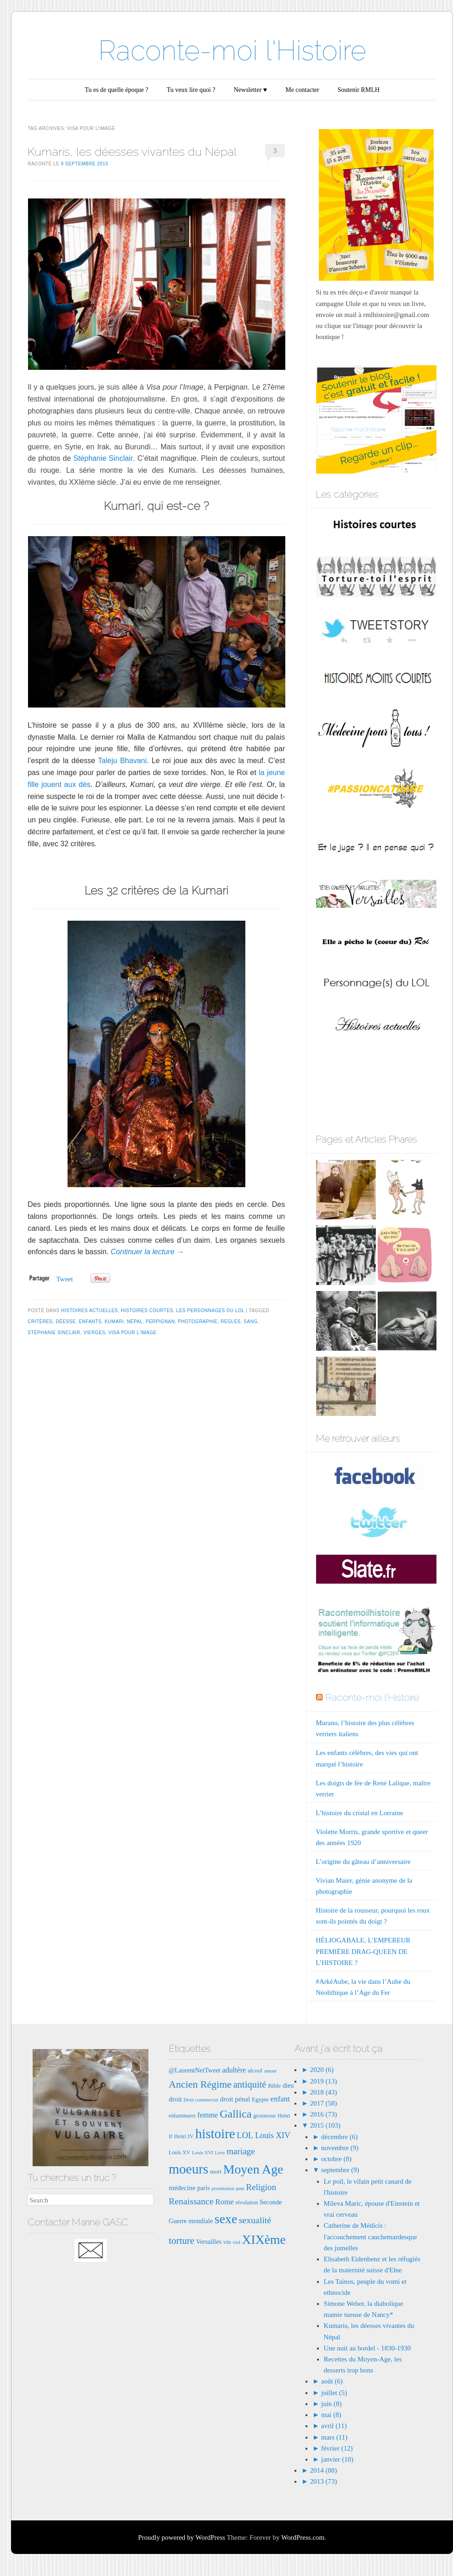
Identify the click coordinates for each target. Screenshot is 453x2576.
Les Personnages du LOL (210, 1310)
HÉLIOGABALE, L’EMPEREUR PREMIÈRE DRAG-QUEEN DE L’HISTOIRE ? (363, 1951)
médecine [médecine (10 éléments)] (182, 2187)
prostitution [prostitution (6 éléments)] (223, 2188)
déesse (66, 1321)
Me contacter (302, 89)
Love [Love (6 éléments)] (220, 2152)
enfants (90, 1321)
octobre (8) (336, 2159)
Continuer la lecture (147, 1252)
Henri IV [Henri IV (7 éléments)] (183, 2136)
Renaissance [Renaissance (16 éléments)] (191, 2201)
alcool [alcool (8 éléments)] (255, 2070)
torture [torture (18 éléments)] (181, 2240)
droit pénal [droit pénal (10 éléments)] (235, 2099)
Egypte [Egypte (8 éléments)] (260, 2099)
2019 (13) (322, 2081)
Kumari (114, 1321)
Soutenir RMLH (358, 89)
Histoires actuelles (89, 1310)
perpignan (160, 1321)
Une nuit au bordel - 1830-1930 (367, 2348)
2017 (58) (322, 2103)
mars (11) (334, 2437)
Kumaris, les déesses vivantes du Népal (132, 152)
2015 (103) (324, 2125)
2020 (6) (321, 2069)
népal (135, 1321)
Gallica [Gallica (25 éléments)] (235, 2114)
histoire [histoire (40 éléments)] (215, 2133)
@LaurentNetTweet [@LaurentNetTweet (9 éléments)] (195, 2070)
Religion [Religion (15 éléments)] (261, 2187)
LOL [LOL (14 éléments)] (245, 2135)
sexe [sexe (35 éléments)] (226, 2219)
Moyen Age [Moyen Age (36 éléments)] (253, 2169)
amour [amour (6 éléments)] (270, 2070)
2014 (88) (322, 2470)
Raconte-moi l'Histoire (232, 50)
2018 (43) (322, 2092)
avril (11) (334, 2425)
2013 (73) (322, 2481)
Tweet (64, 1279)
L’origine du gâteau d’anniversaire (363, 1861)
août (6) (332, 2381)
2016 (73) (322, 2114)
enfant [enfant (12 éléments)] (280, 2099)
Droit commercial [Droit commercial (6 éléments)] (201, 2099)
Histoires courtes (147, 1310)
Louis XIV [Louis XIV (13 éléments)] (272, 2135)
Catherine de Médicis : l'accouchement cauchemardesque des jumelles (370, 2236)
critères (40, 1321)
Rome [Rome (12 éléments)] (224, 2201)
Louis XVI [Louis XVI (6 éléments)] (202, 2152)
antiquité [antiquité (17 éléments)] (249, 2084)
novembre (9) (339, 2147)
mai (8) (331, 2414)
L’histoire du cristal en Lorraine (359, 1813)
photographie (197, 1321)
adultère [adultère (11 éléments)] (234, 2070)
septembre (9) (340, 2170)
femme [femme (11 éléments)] (208, 2115)
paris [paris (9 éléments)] (203, 2187)
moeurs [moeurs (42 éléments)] (188, 2169)
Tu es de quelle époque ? (116, 89)
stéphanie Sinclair (54, 1332)
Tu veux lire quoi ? (191, 89)
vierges (94, 1332)
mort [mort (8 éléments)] (215, 2171)
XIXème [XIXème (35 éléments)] (264, 2239)
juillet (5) (334, 2392)
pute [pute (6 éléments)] (240, 2188)
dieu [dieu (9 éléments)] (288, 2085)
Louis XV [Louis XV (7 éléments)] (179, 2152)
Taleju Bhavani (122, 760)
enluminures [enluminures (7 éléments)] (182, 2115)
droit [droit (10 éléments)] (175, 2099)
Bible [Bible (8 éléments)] (274, 2085)
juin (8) (331, 2403)
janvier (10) (337, 2459)
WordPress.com (302, 2537)
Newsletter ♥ (250, 89)
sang (250, 1321)
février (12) (337, 2448)
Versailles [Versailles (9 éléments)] (208, 2241)
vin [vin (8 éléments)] (227, 2241)
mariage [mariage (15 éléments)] (240, 2151)
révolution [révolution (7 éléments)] (247, 2202)
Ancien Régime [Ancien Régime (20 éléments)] (200, 2084)
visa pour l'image (132, 1332)
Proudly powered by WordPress (181, 2537)
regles (231, 1321)
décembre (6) (339, 2136)
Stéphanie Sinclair (103, 458)
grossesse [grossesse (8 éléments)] (264, 2115)
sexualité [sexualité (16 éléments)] (255, 2220)
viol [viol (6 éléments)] (236, 2242)
